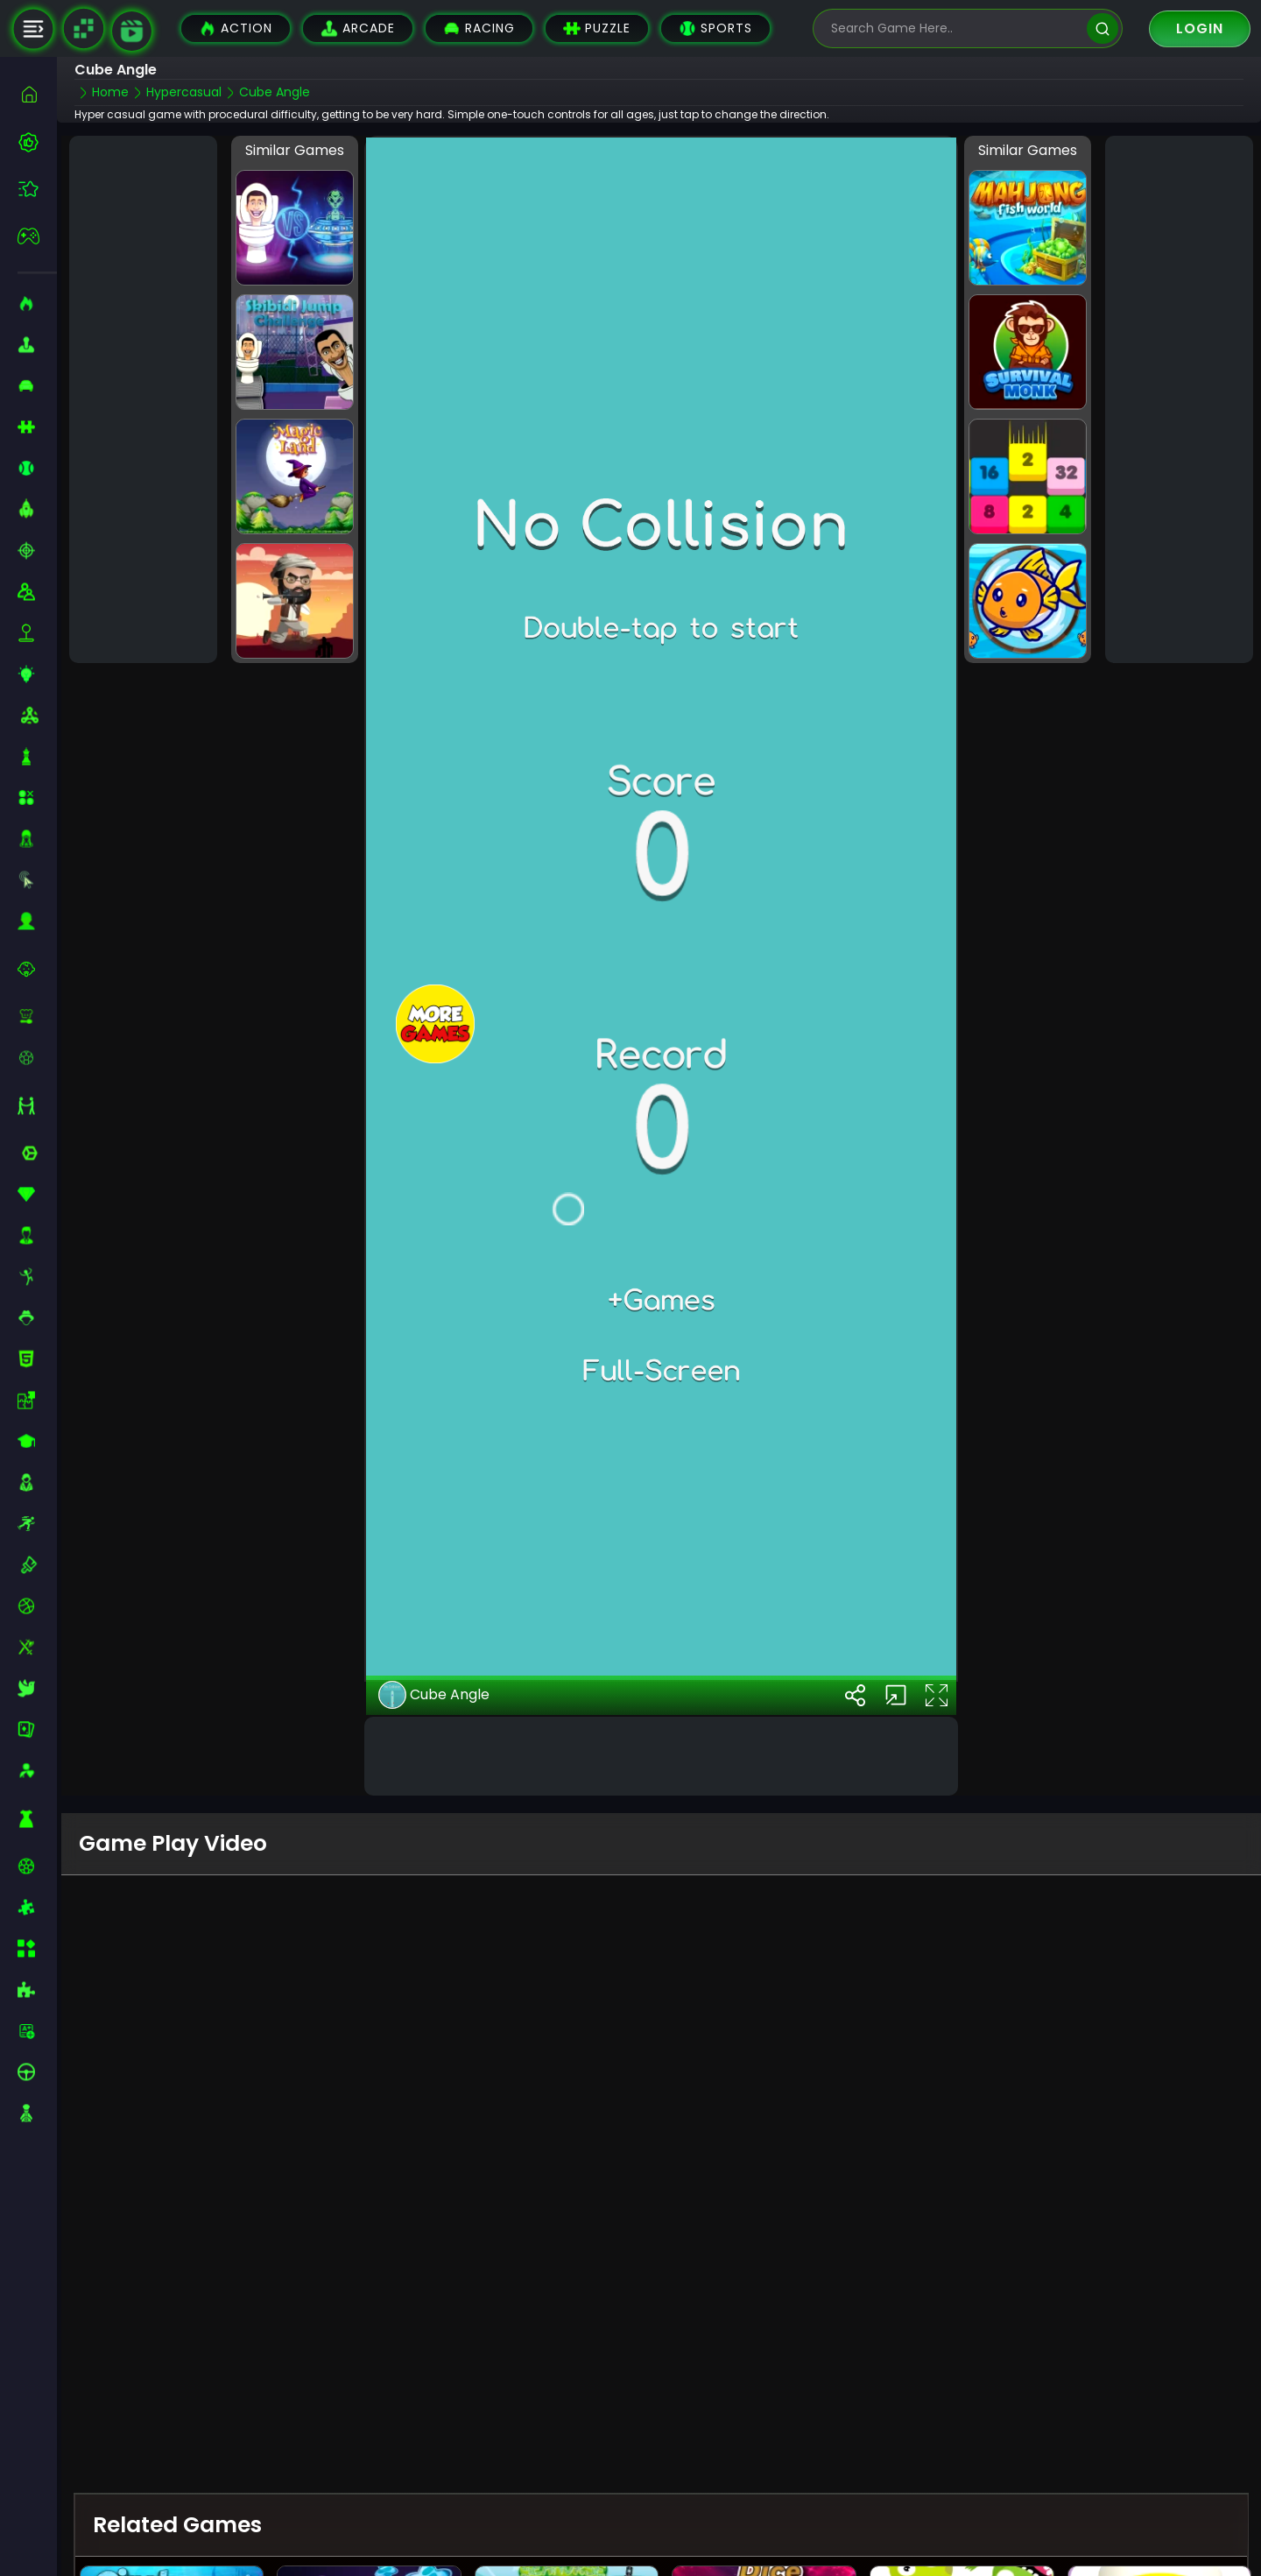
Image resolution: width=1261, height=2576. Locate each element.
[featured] (37, 188)
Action (235, 28)
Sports (715, 28)
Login (1199, 28)
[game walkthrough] (131, 31)
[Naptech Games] (83, 29)
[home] (37, 94)
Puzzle (596, 28)
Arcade (358, 28)
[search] (1102, 28)
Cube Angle (434, 1694)
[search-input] (954, 28)
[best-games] (37, 142)
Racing (479, 28)
